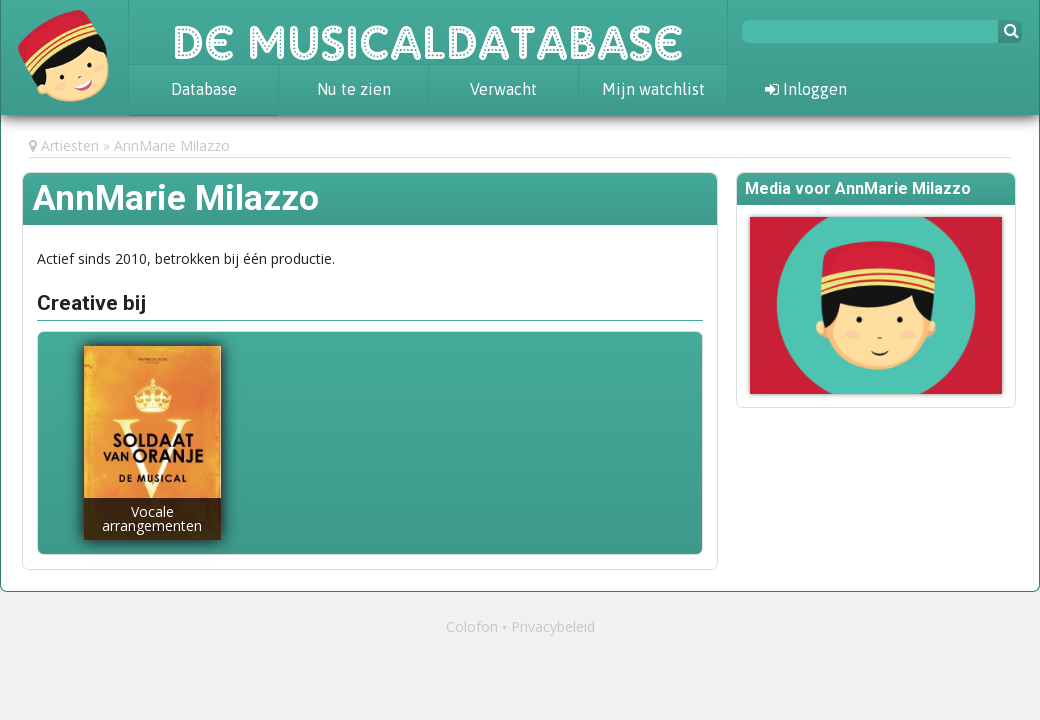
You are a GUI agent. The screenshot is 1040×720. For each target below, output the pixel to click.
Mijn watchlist (653, 89)
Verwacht (503, 89)
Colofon (472, 626)
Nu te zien (354, 89)
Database (204, 89)
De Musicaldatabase (428, 32)
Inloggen (806, 89)
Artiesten (70, 145)
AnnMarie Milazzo (172, 145)
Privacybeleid (553, 626)
